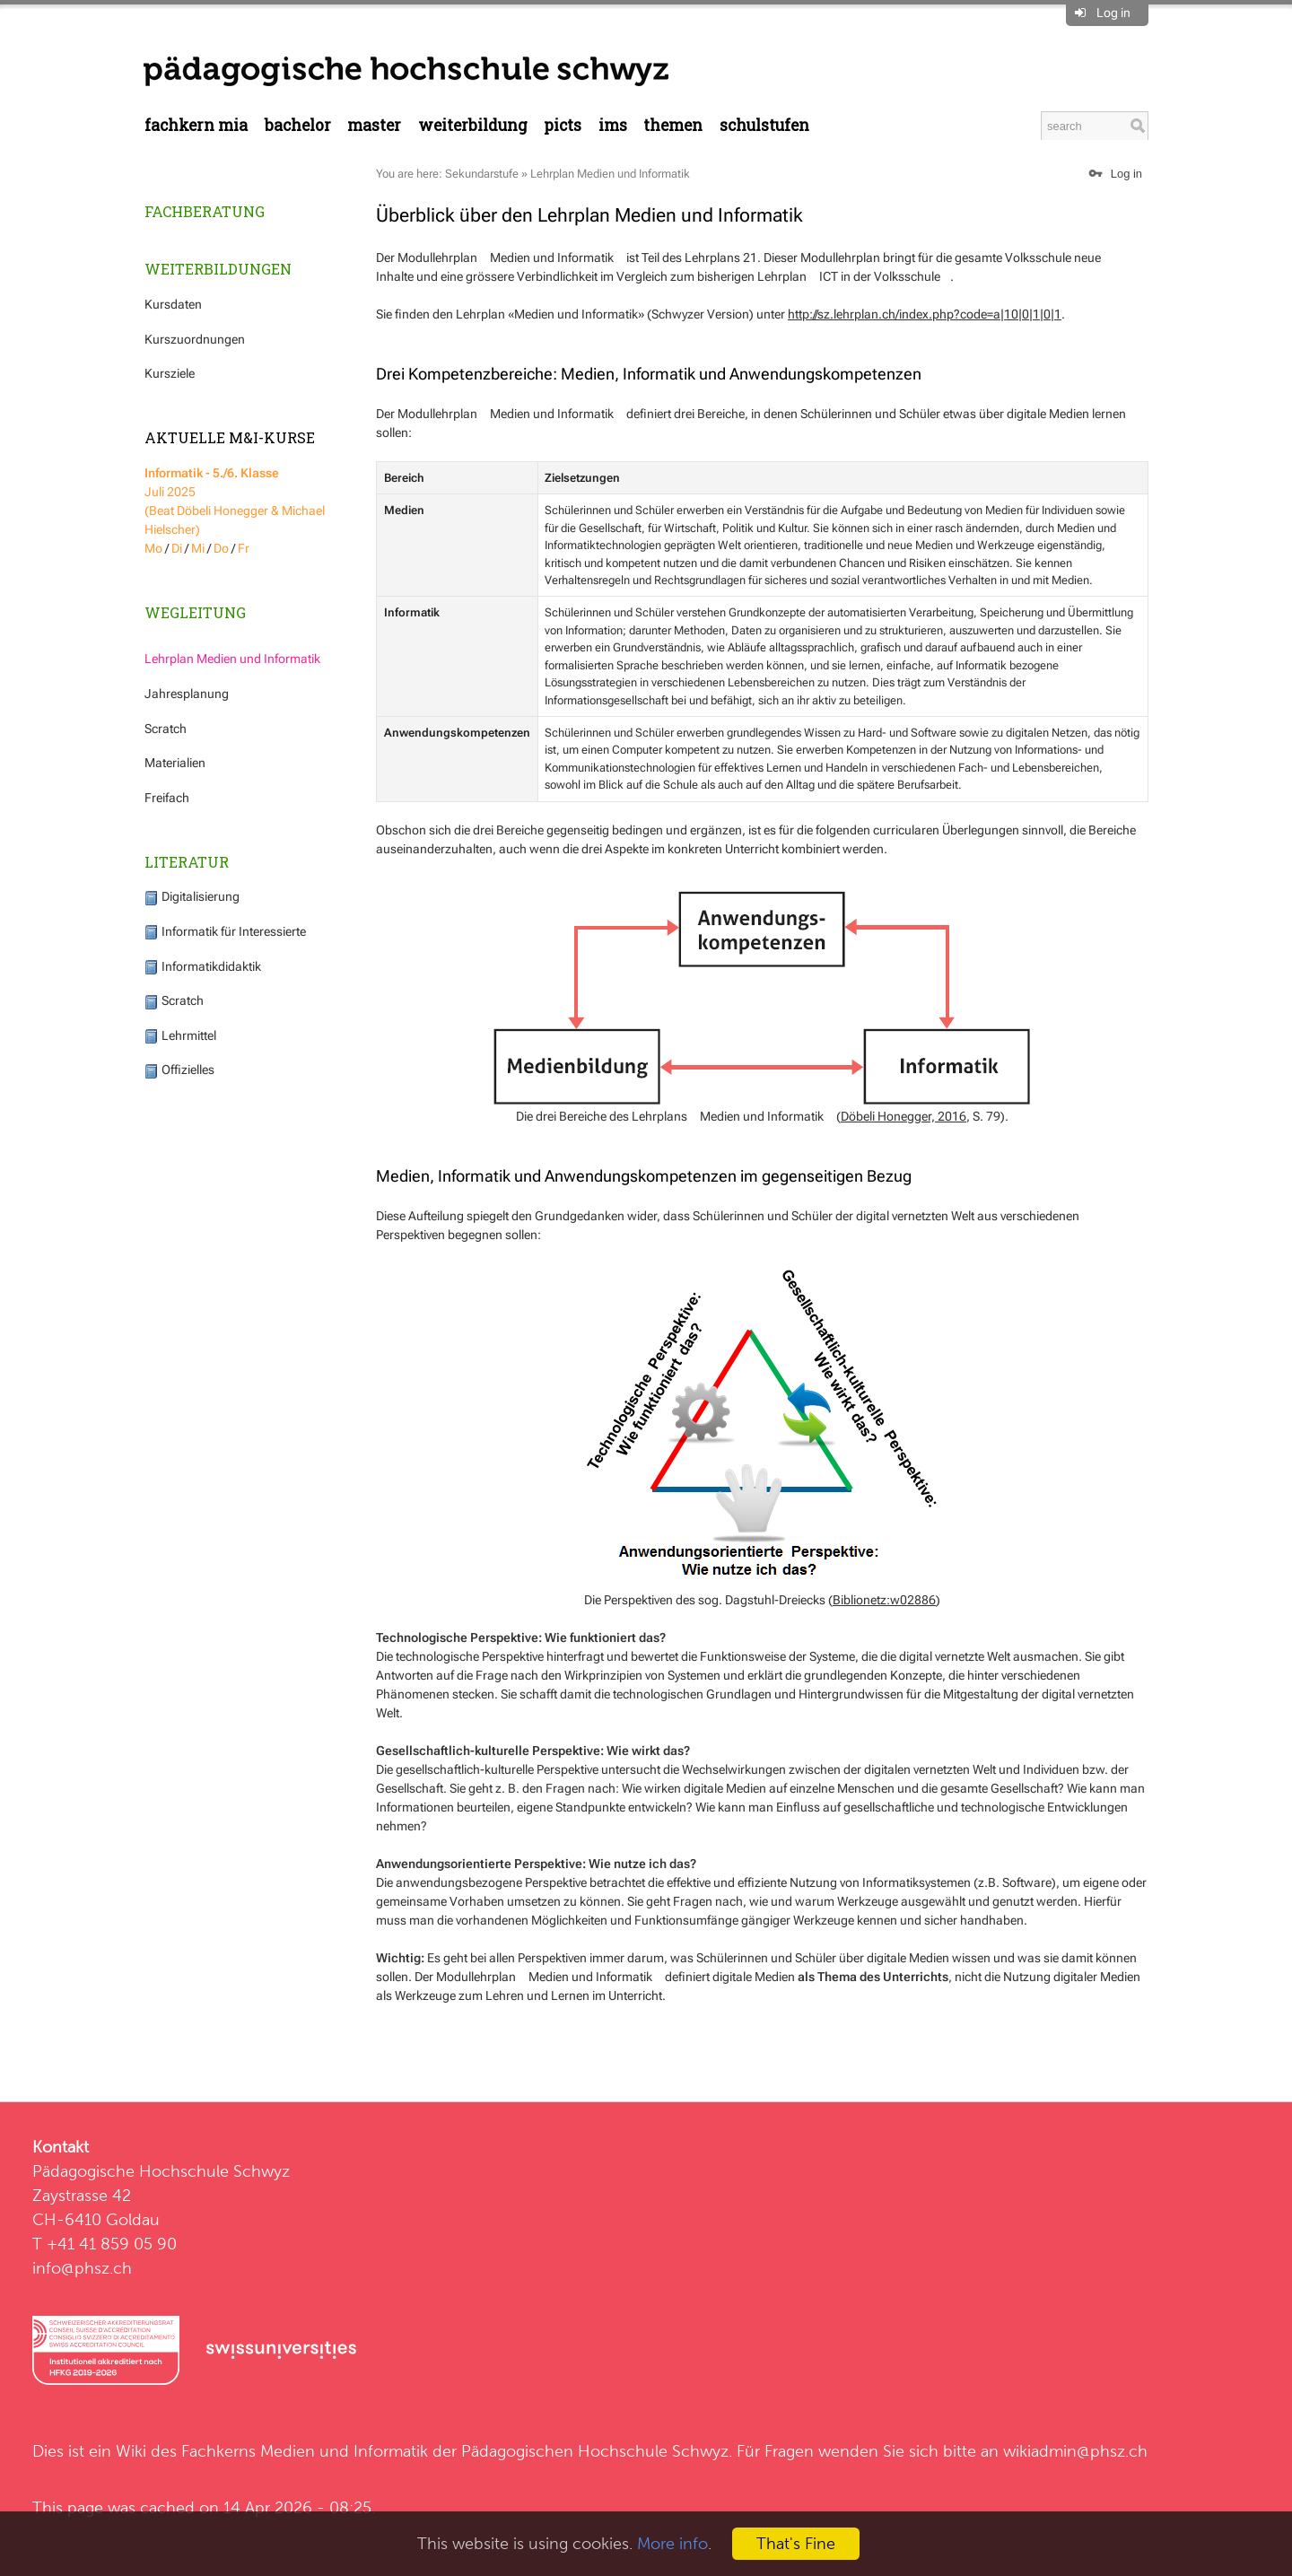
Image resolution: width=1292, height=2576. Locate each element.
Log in (1113, 12)
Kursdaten (173, 304)
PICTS (562, 125)
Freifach (166, 797)
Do (221, 548)
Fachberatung (204, 211)
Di (176, 548)
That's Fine (795, 2543)
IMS (612, 125)
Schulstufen (764, 125)
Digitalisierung (192, 896)
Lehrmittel (180, 1035)
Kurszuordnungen (194, 339)
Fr (243, 548)
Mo (153, 548)
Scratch (165, 728)
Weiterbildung (473, 125)
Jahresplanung (186, 693)
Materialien (174, 762)
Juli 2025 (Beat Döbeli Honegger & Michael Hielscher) (234, 501)
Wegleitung (195, 612)
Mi (198, 548)
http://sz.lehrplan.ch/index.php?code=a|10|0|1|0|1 (924, 314)
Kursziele (169, 373)
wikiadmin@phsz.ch (1075, 2450)
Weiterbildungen (218, 268)
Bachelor (298, 125)
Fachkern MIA (196, 125)
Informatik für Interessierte (225, 931)
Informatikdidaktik (202, 966)
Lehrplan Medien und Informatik (232, 658)
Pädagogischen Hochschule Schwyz (595, 2450)
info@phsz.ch (82, 2267)
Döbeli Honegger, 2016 (903, 1116)
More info (672, 2543)
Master (374, 125)
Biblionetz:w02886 (884, 1600)
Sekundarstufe (482, 173)
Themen (673, 125)
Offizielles (179, 1069)
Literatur (186, 861)
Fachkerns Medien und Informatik (304, 2450)
